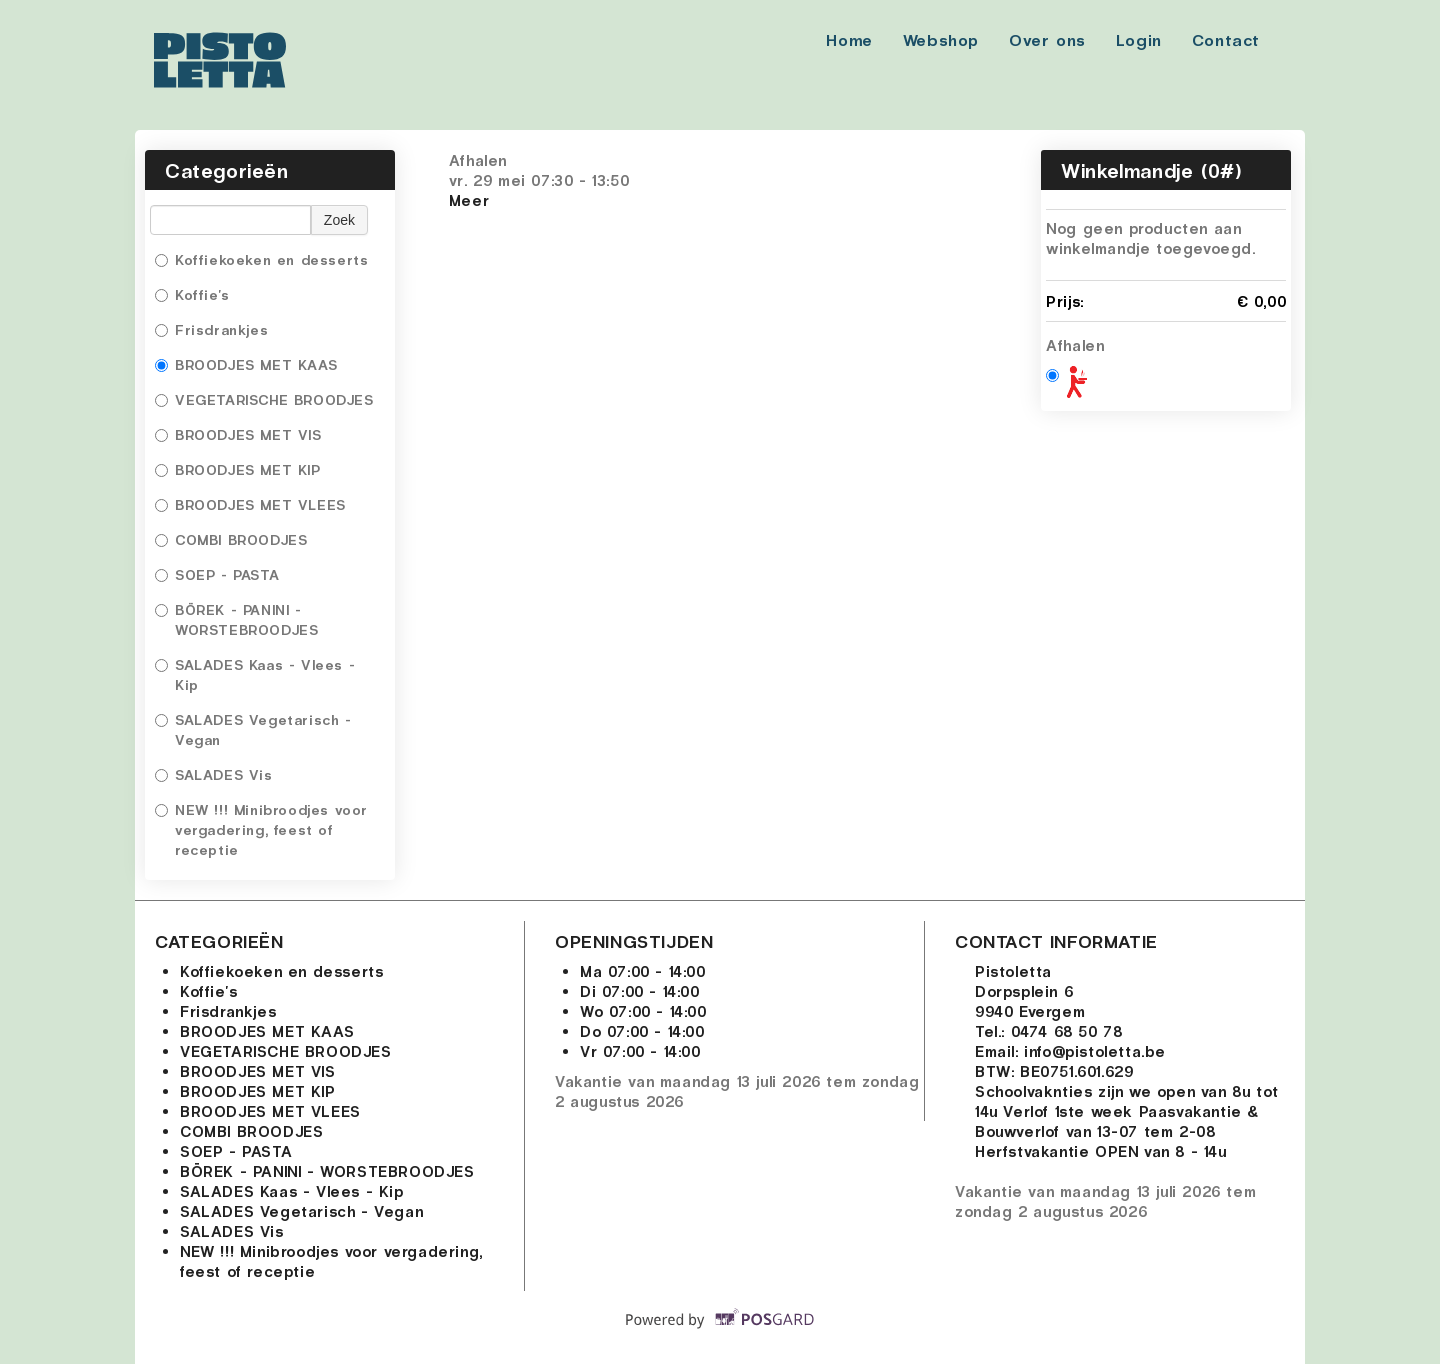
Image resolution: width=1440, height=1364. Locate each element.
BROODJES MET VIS (238, 434)
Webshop (941, 39)
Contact (1226, 39)
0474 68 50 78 (1067, 1031)
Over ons (1047, 39)
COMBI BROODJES (234, 539)
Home (849, 39)
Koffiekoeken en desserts (264, 259)
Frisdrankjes (211, 329)
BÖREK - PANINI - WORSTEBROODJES (239, 619)
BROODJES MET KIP (238, 469)
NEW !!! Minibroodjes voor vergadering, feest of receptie (261, 829)
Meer (469, 200)
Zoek (339, 220)
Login (1139, 39)
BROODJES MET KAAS (246, 364)
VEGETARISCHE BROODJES (267, 399)
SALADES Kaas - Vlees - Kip (255, 674)
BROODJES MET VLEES (250, 504)
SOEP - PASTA (220, 574)
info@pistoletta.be (1095, 1051)
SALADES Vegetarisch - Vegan (253, 729)
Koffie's (195, 294)
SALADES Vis (214, 774)
